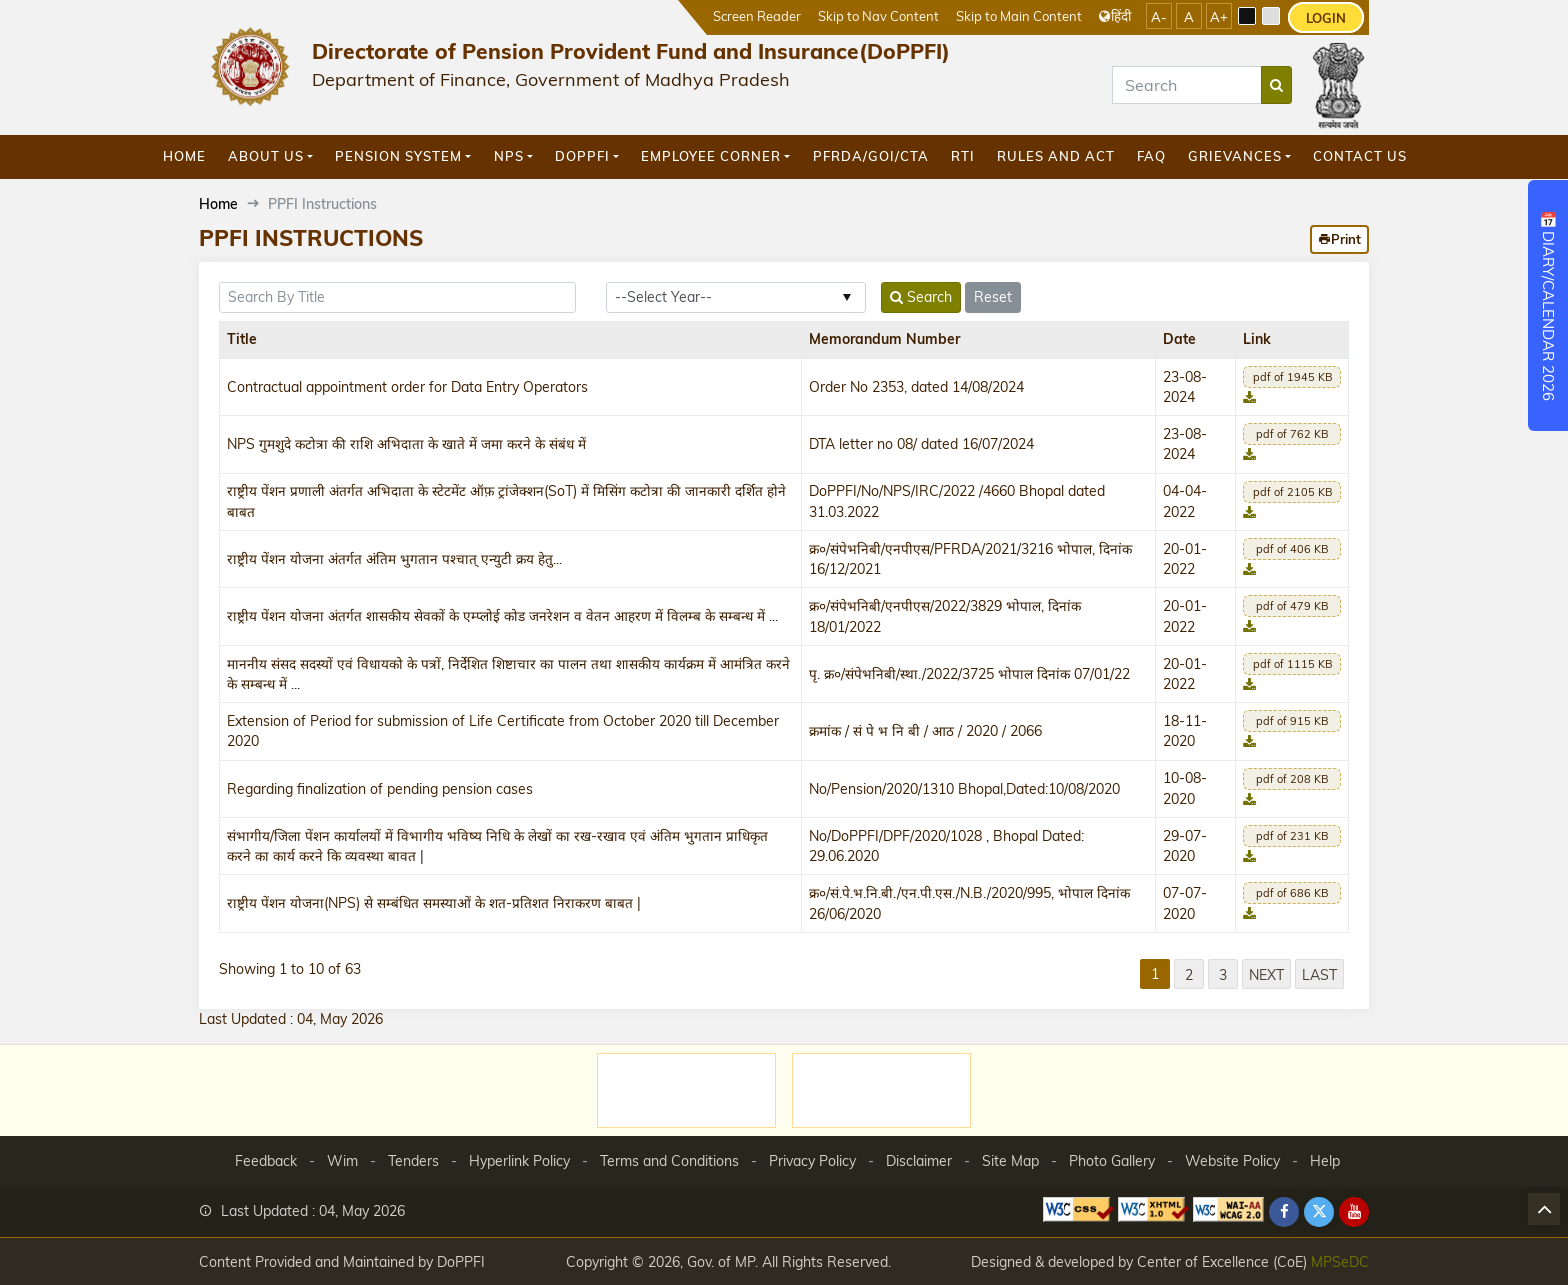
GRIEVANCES (1235, 156)
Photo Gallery (1112, 1161)
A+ (1219, 17)
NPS (509, 156)
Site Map (1010, 1161)
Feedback (266, 1161)
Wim (342, 1161)
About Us (266, 156)
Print (1339, 239)
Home (184, 156)
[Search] (1187, 85)
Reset (993, 297)
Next (1266, 974)
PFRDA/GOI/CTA (871, 156)
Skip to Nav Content (878, 15)
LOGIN (1326, 17)
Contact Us (1360, 156)
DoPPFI (582, 156)
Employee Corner (711, 156)
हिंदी (1115, 15)
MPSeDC (1340, 1261)
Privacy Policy (812, 1161)
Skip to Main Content (1019, 15)
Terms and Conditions (669, 1161)
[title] (397, 297)
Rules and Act (1056, 156)
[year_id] (736, 297)
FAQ (1151, 156)
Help (1325, 1161)
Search (921, 297)
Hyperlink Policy (519, 1161)
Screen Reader (757, 15)
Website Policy (1232, 1161)
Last (1319, 974)
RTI (963, 156)
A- (1159, 17)
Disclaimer (919, 1161)
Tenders (413, 1161)
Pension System (398, 156)
